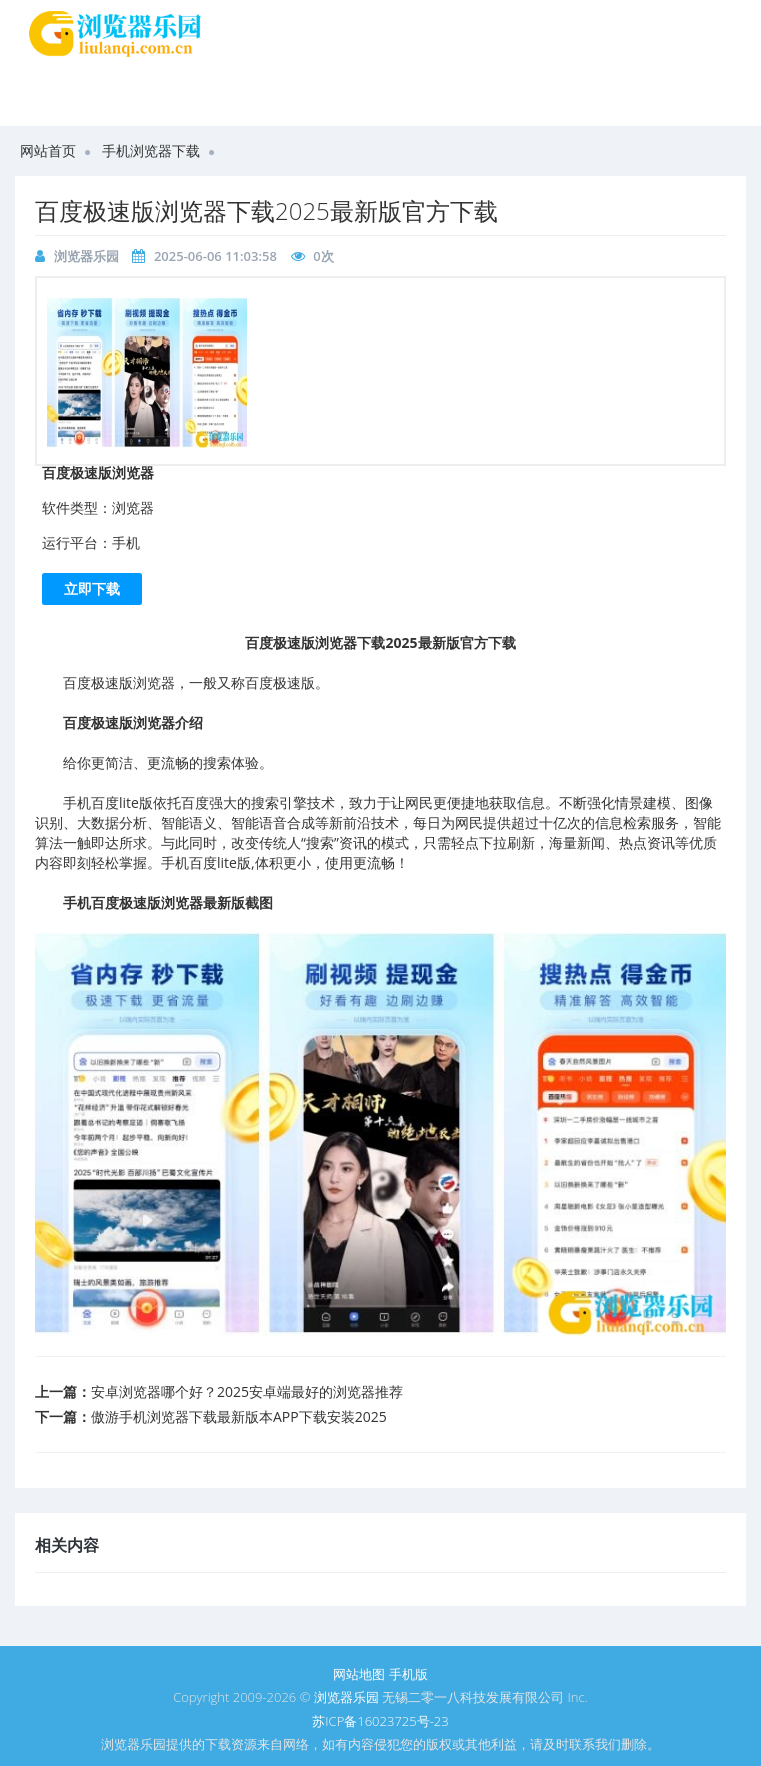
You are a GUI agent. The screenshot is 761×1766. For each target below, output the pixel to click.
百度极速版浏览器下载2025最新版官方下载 (266, 210)
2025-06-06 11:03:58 (215, 256)
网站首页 (48, 150)
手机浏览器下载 (151, 150)
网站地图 (359, 1674)
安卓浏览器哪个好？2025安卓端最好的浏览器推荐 (247, 1391)
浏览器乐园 (86, 256)
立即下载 (92, 588)
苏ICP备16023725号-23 (380, 1721)
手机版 (408, 1674)
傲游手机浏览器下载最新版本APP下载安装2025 (239, 1416)
